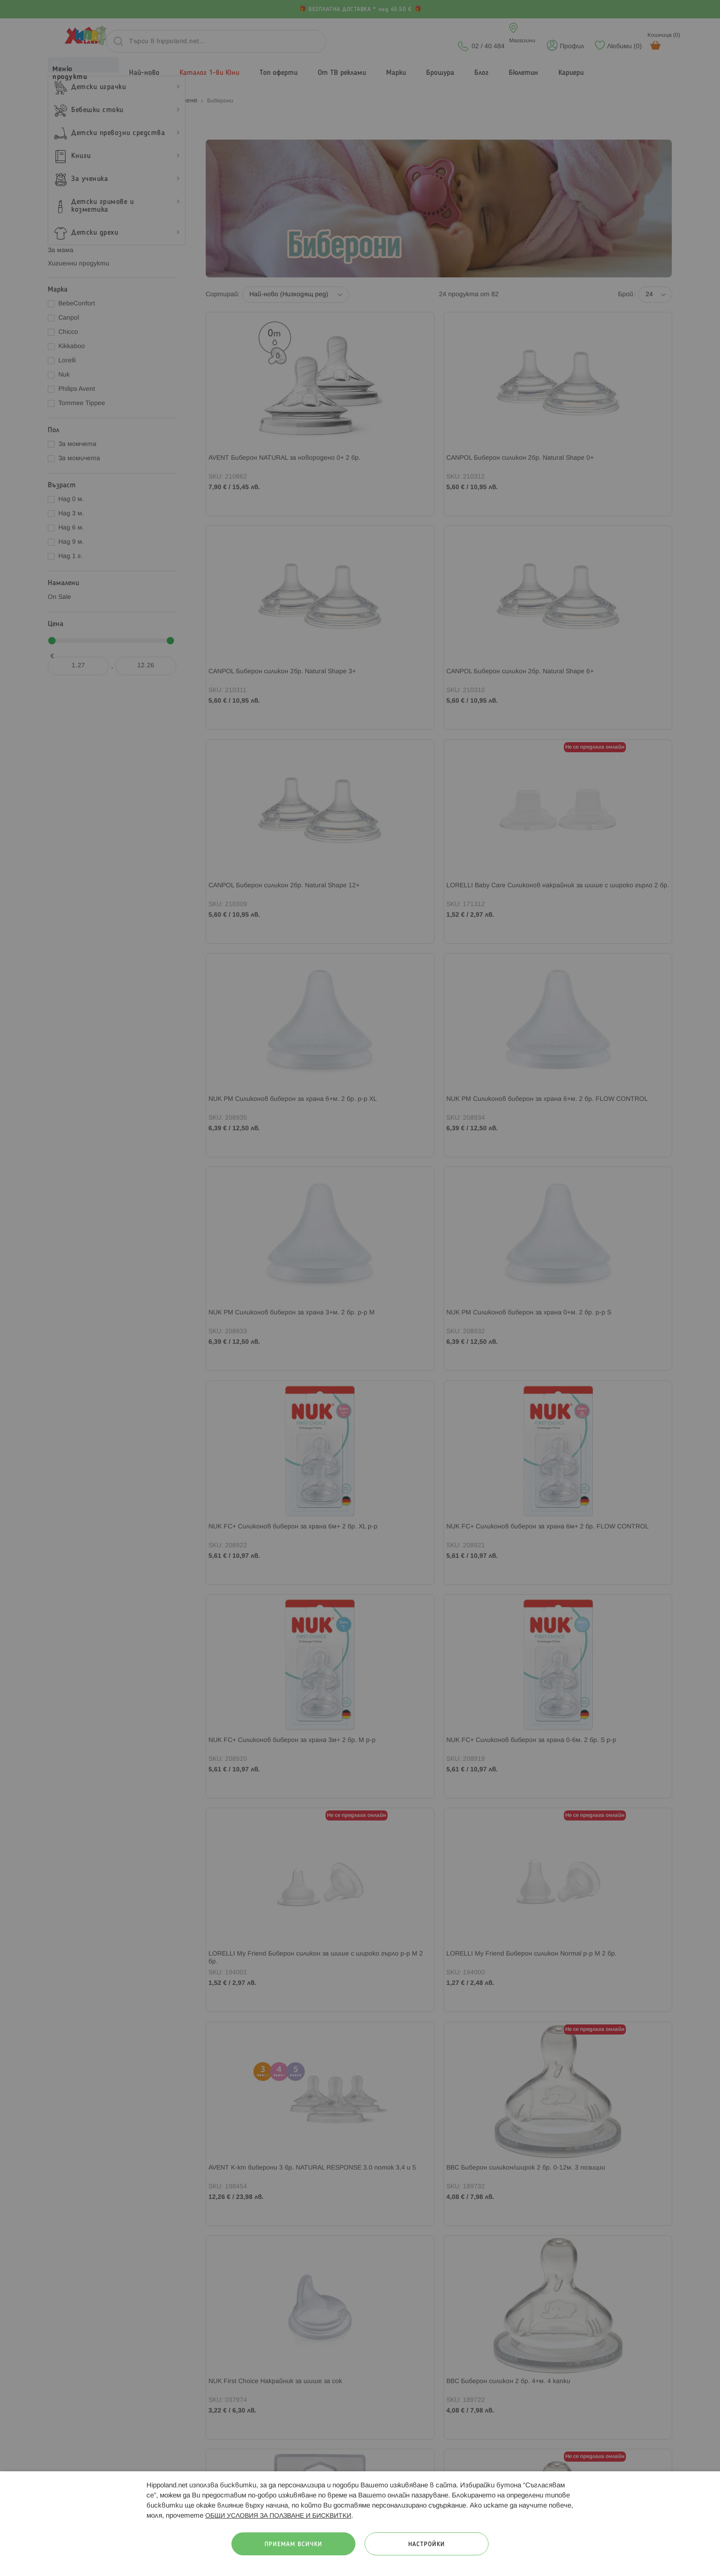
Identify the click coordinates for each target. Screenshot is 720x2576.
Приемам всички (293, 2545)
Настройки (426, 2545)
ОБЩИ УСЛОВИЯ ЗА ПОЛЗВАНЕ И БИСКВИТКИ (278, 2516)
